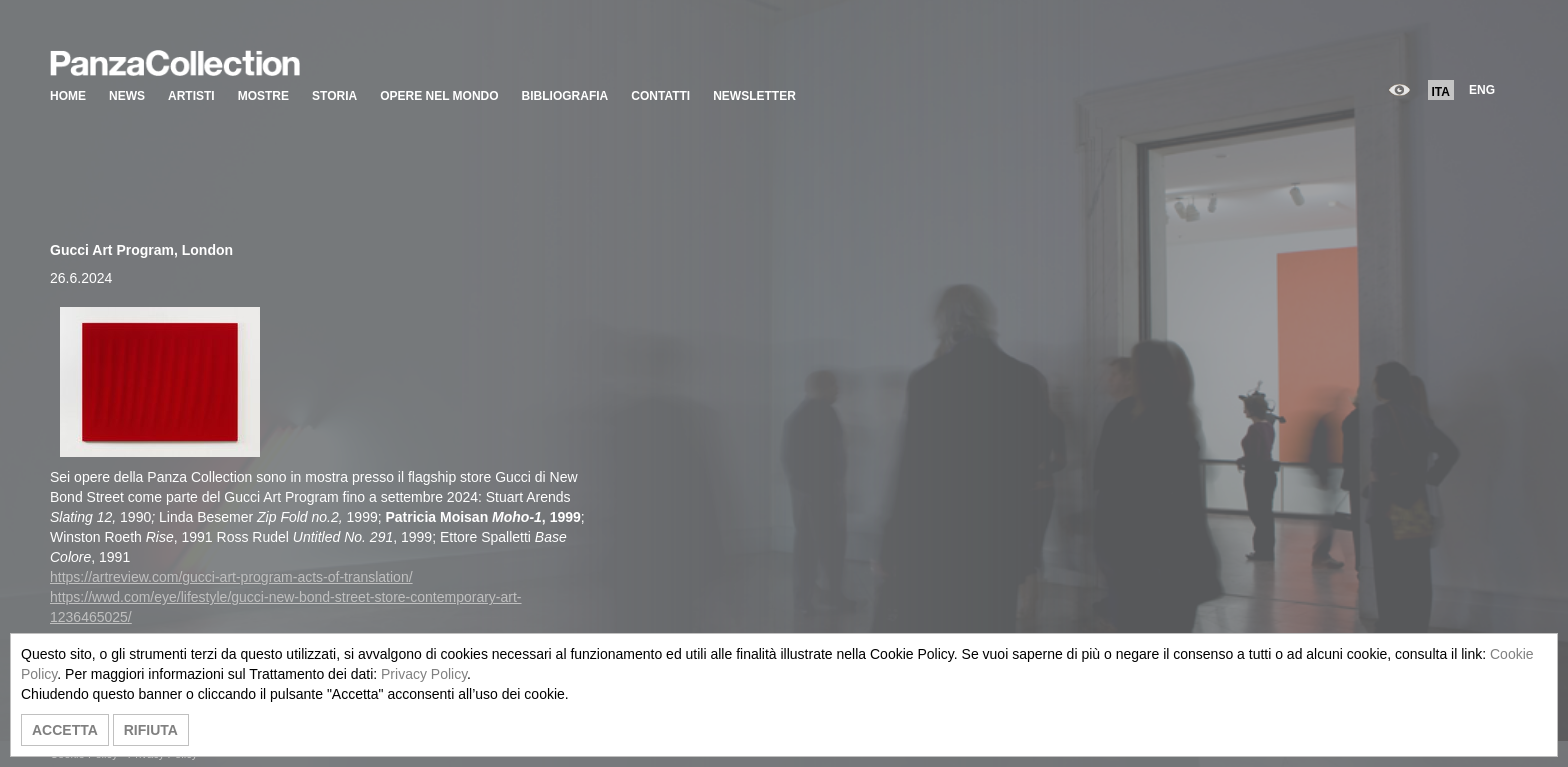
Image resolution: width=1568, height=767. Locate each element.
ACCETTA (65, 730)
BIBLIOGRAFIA (565, 96)
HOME (68, 96)
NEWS (127, 96)
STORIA (334, 96)
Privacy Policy (424, 674)
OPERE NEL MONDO (439, 96)
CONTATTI (660, 96)
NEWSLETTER (754, 96)
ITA (1441, 92)
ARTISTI (191, 96)
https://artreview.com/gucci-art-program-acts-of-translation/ (231, 577)
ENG (1482, 90)
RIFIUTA (151, 730)
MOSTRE (263, 96)
